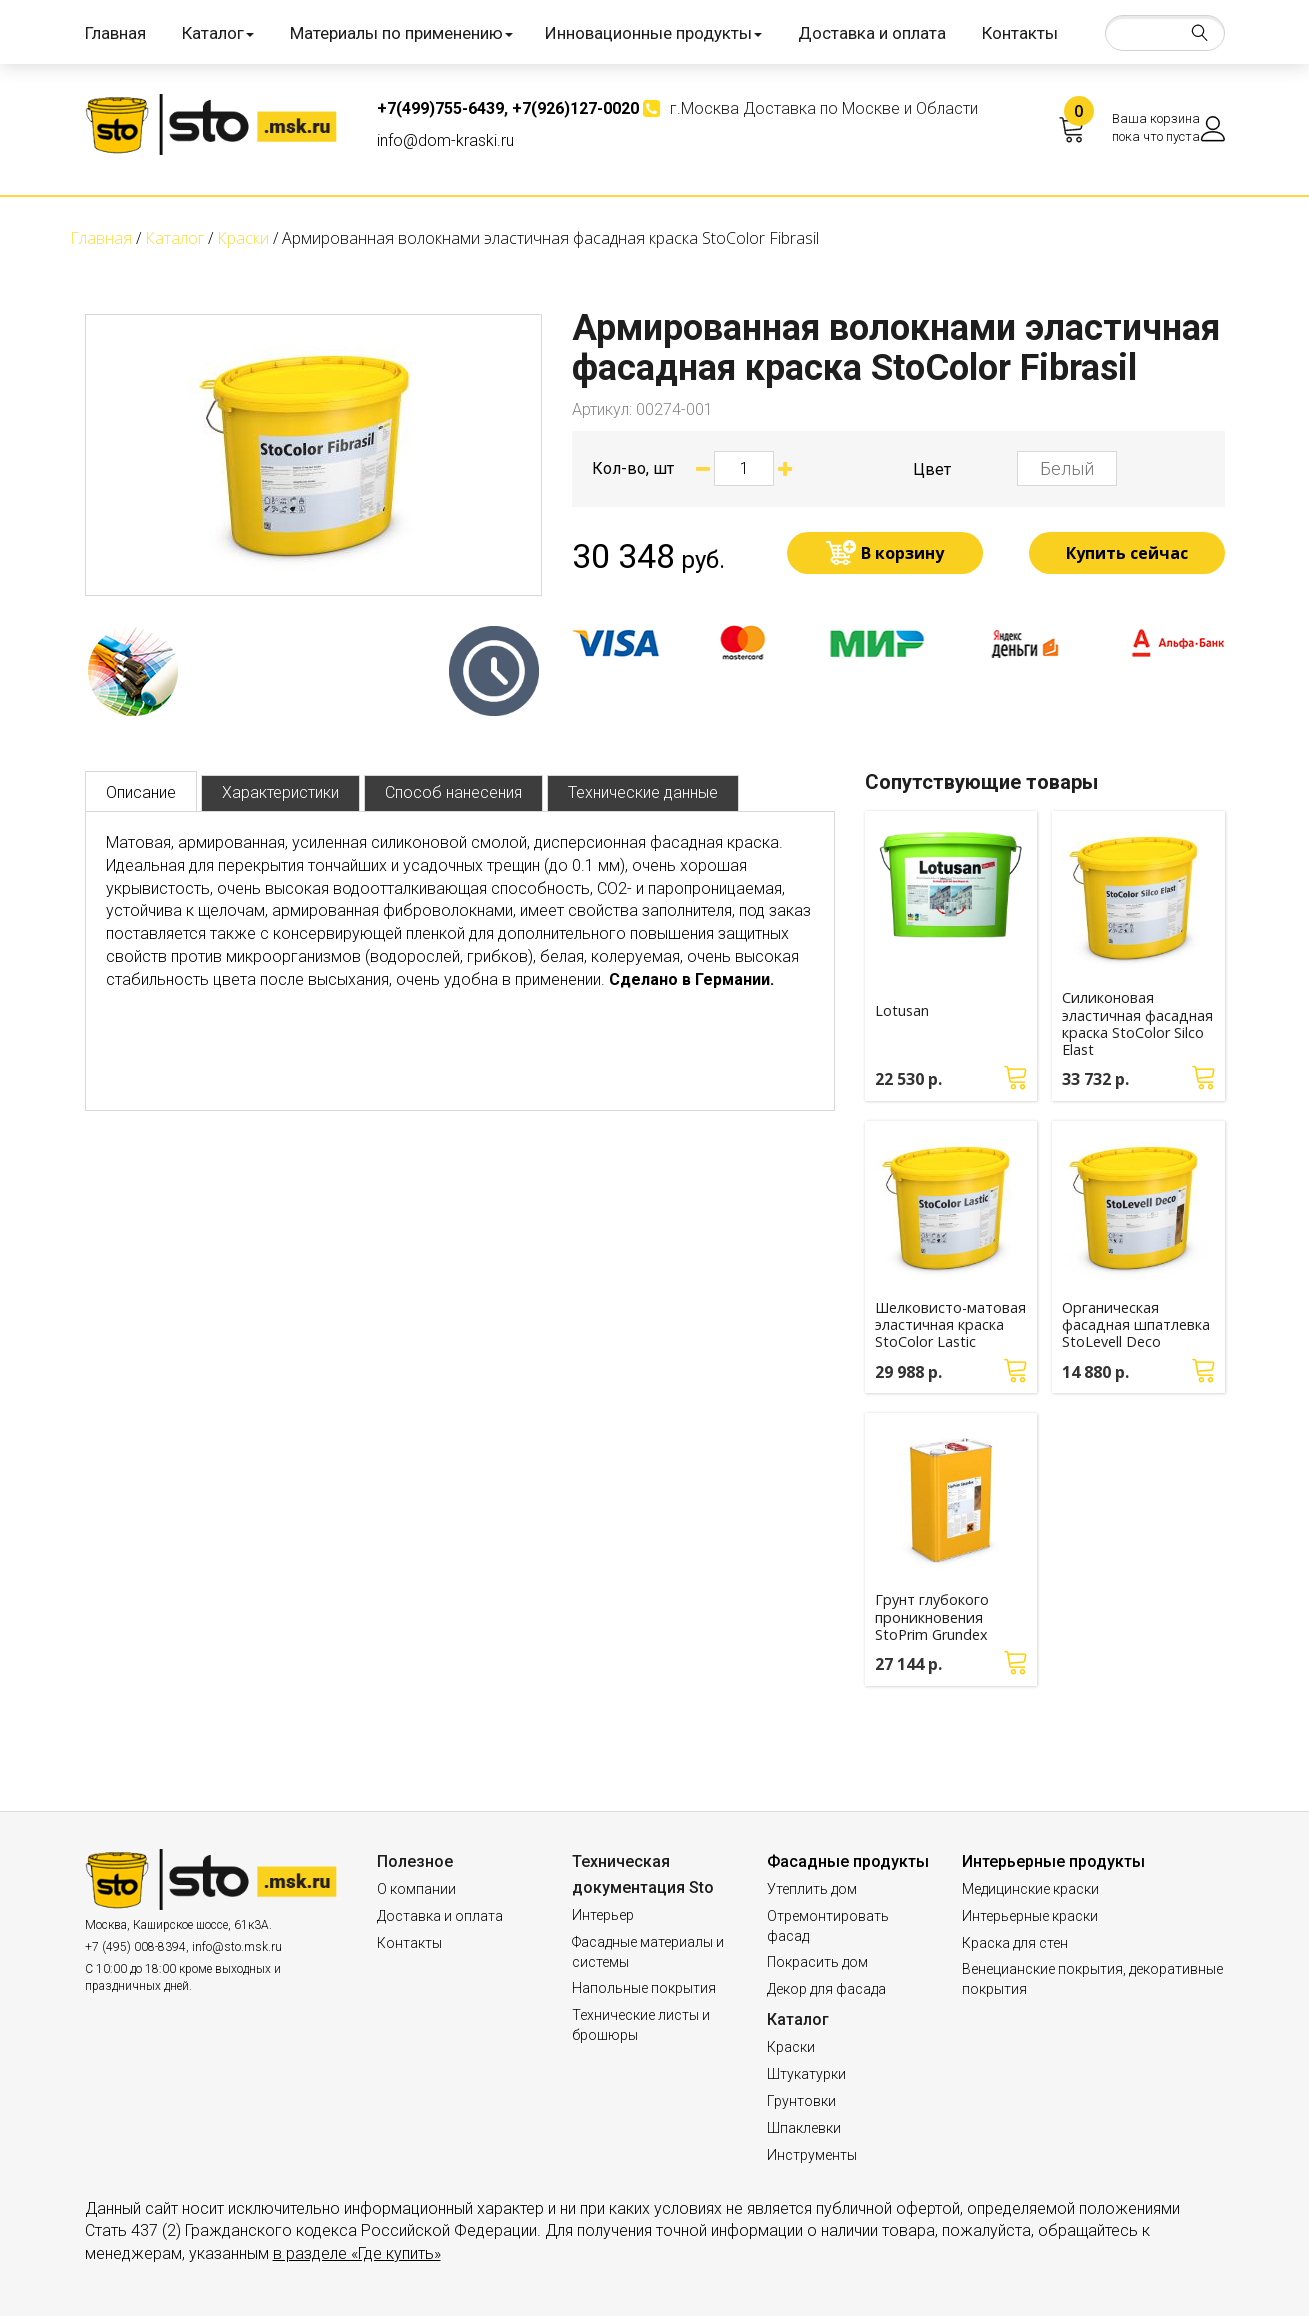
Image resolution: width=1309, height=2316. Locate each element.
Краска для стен (1015, 1943)
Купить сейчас (1127, 553)
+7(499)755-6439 (440, 108)
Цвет (932, 469)
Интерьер (603, 1915)
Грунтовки (801, 2101)
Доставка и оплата (872, 33)
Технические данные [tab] (643, 792)
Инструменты (812, 2155)
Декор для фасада (826, 1989)
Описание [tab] (141, 792)
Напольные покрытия (644, 1988)
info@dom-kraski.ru (445, 140)
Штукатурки (806, 2074)
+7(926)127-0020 (575, 108)
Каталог (218, 33)
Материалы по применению (401, 33)
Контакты (1020, 33)
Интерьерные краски (1030, 1916)
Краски (791, 2047)
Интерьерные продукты (1053, 1861)
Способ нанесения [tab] (453, 792)
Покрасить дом (817, 1962)
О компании (416, 1889)
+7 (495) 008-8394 (135, 1947)
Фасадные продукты (848, 1861)
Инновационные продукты (653, 33)
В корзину (902, 553)
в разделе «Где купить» (357, 2253)
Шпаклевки (804, 2128)
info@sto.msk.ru (237, 1947)
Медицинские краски (1030, 1889)
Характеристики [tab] (280, 792)
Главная (115, 33)
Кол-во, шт (633, 468)
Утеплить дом (812, 1889)
